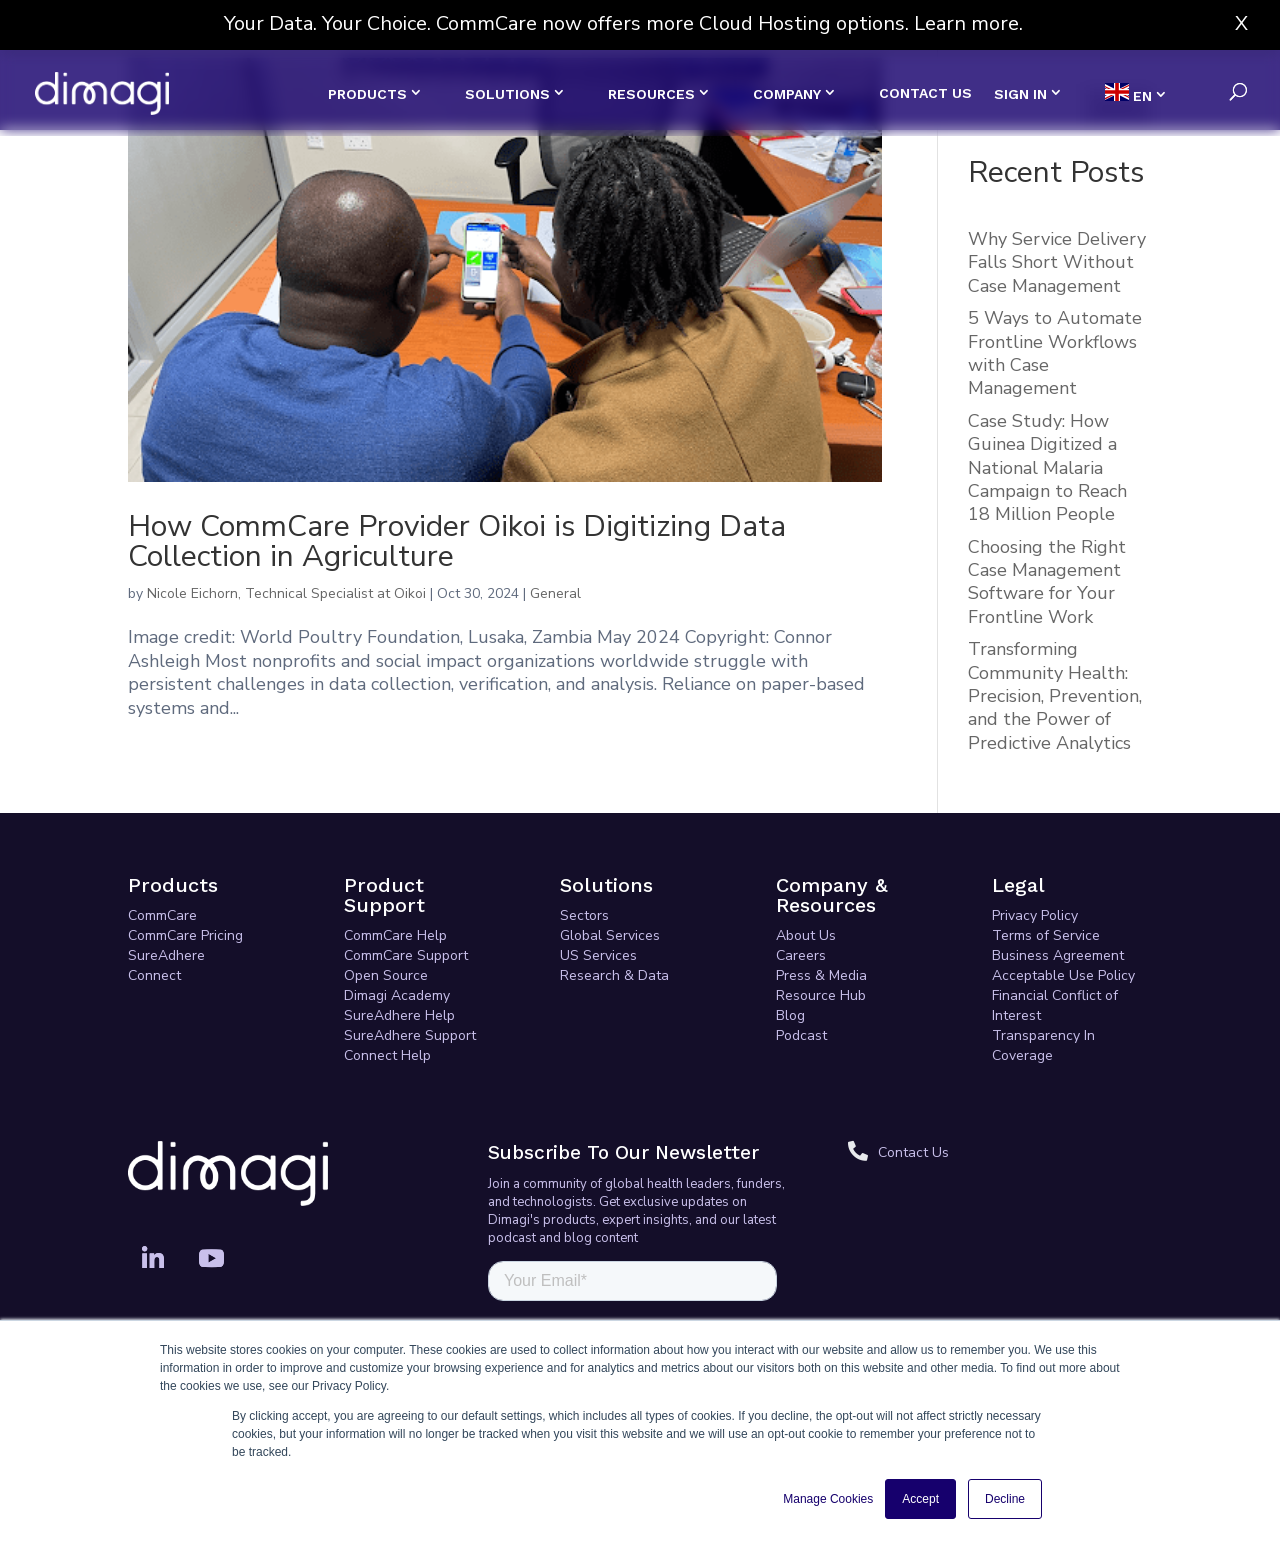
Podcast (801, 1035)
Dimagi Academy (397, 995)
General (555, 593)
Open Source (386, 975)
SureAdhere (166, 955)
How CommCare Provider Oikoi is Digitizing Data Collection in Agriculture (457, 541)
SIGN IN (1020, 94)
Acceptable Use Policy (1063, 975)
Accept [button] (920, 1499)
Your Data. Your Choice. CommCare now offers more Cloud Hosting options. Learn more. (623, 23)
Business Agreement (1058, 955)
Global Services (610, 935)
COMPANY (787, 94)
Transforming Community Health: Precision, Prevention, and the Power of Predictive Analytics (1055, 696)
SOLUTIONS (507, 94)
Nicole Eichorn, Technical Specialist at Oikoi (286, 593)
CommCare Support (406, 955)
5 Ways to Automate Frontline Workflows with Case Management (1055, 353)
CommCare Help (395, 935)
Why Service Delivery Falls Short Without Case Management (1057, 262)
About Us (806, 935)
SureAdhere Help (399, 1015)
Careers (801, 955)
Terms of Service (1046, 935)
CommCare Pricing (185, 935)
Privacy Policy (1035, 915)
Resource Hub (821, 995)
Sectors (584, 915)
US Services (598, 955)
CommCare (162, 915)
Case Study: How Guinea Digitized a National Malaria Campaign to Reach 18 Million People (1047, 468)
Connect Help (387, 1055)
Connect (154, 975)
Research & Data (614, 975)
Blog (790, 1015)
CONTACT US (925, 93)
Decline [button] (1005, 1499)
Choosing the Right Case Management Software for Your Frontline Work (1047, 582)
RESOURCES (651, 94)
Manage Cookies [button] (828, 1499)
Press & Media (821, 975)
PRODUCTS (367, 94)
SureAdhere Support (410, 1035)
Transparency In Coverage (1043, 1045)
